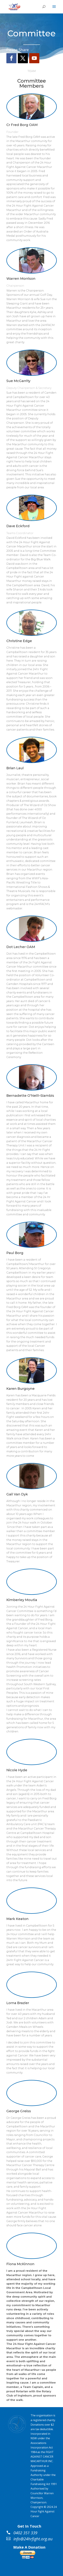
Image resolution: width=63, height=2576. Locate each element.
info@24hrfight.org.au (33, 2539)
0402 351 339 (25, 2532)
